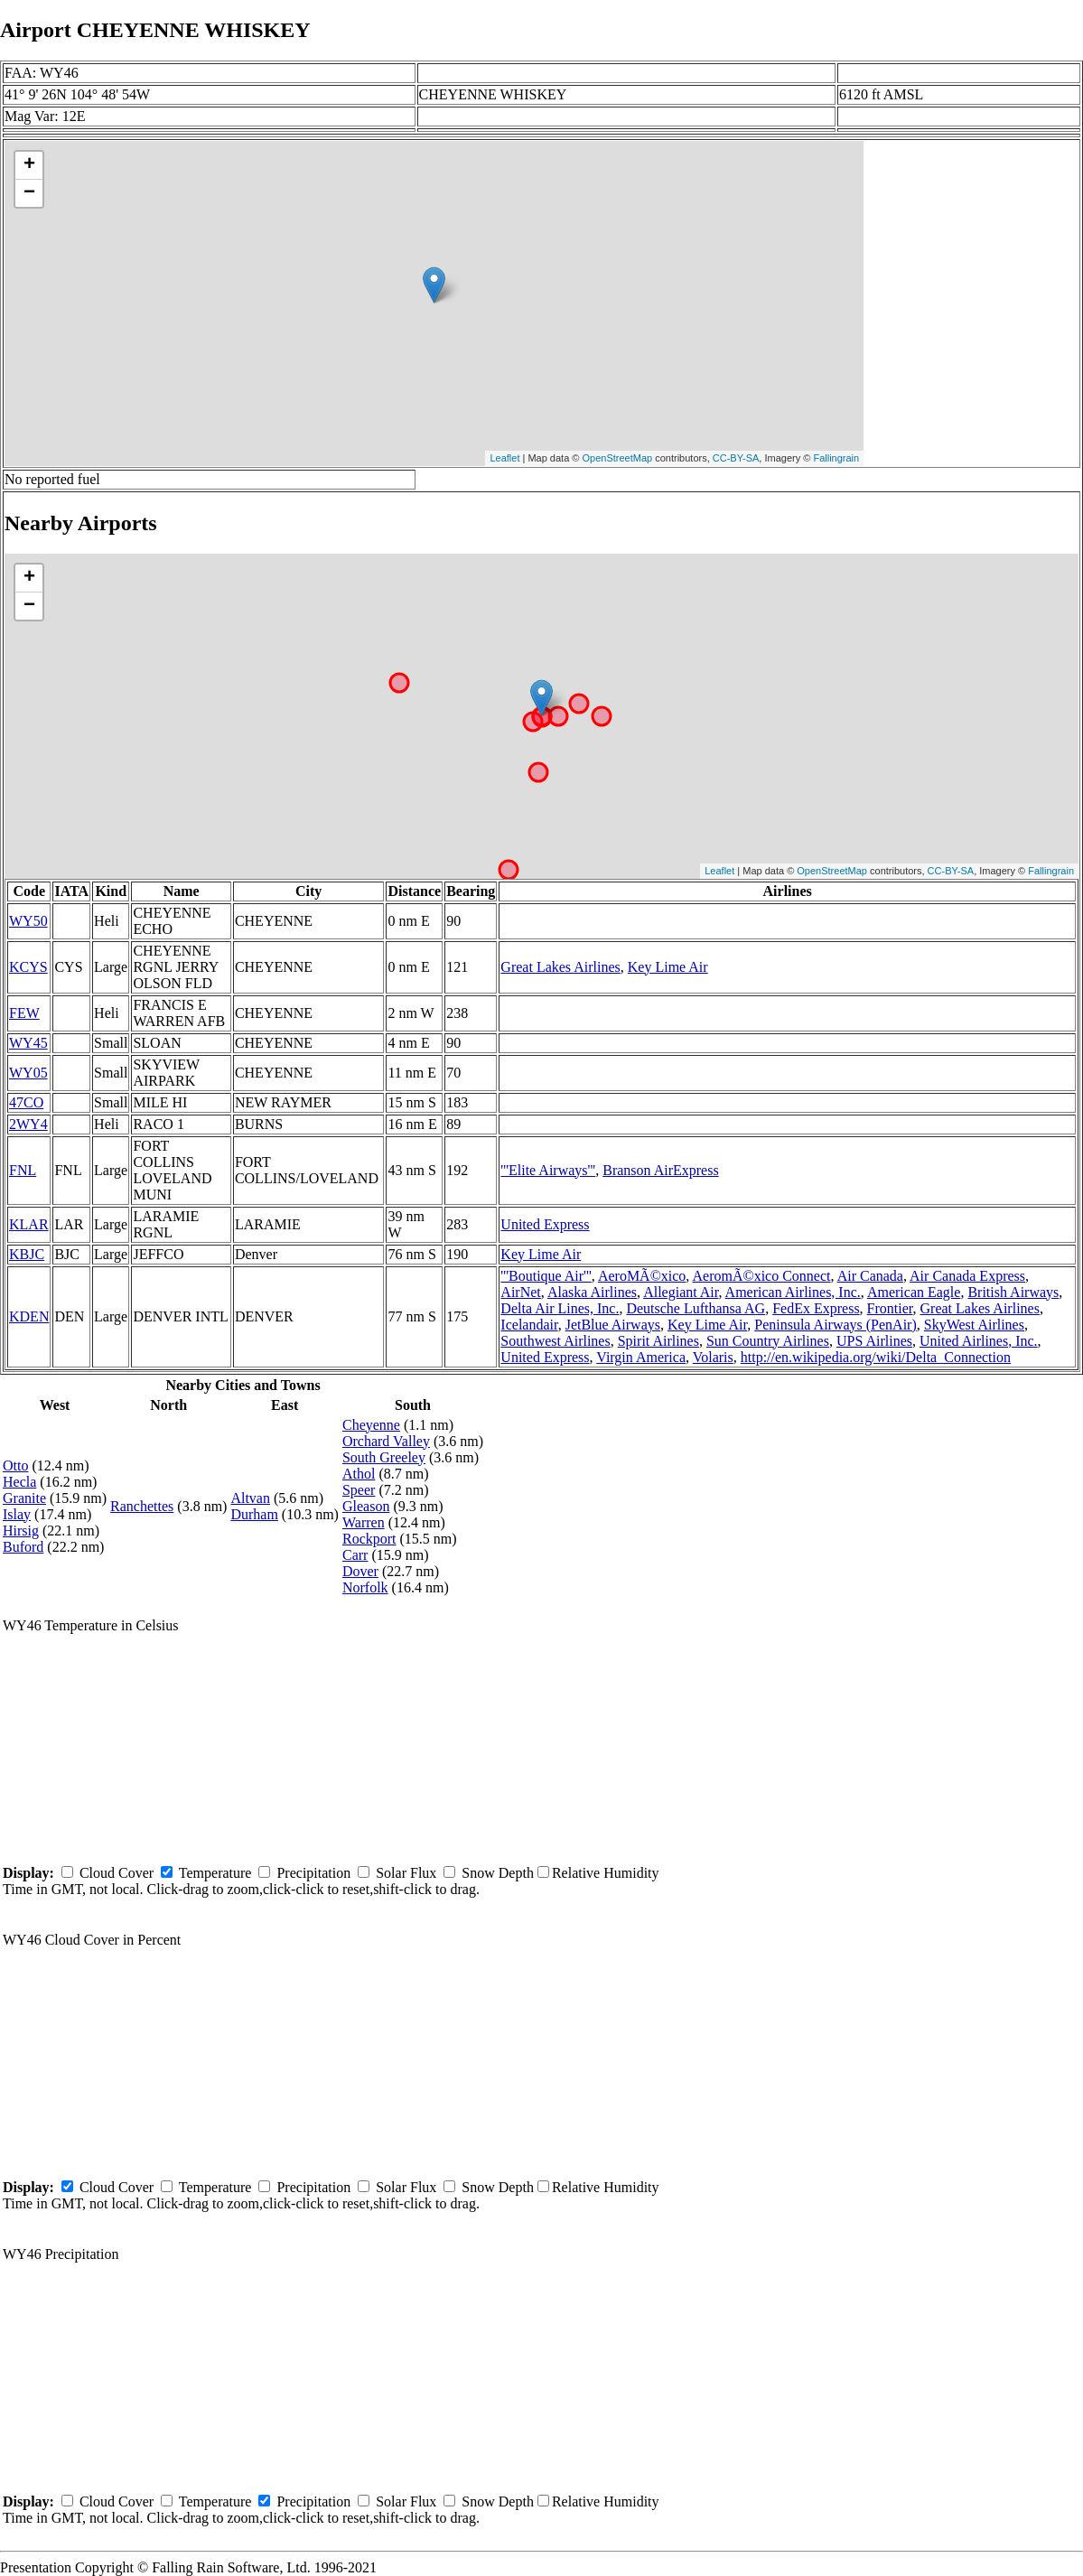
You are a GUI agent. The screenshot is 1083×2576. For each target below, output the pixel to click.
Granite (24, 1498)
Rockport (369, 1538)
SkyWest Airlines (974, 1324)
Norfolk (365, 1587)
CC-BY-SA (736, 458)
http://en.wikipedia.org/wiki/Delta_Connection (876, 1357)
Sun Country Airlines (767, 1341)
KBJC (26, 1254)
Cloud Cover (116, 1873)
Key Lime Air (668, 967)
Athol (358, 1473)
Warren (363, 1522)
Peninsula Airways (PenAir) (835, 1324)
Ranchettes (141, 1506)
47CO (26, 1102)
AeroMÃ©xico (642, 1275)
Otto (15, 1465)
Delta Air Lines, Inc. (559, 1308)
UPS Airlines (874, 1341)
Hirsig (21, 1530)
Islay (17, 1514)
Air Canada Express (967, 1275)
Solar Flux (406, 1873)
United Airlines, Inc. (979, 1341)
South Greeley (383, 1457)
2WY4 (28, 1124)
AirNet (520, 1292)
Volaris (713, 1357)
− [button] (29, 193)
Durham (253, 1514)
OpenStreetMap (618, 458)
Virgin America (641, 1357)
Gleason (365, 1506)
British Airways (1013, 1292)
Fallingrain (836, 458)
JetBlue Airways (612, 1324)
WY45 (28, 1042)
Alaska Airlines (592, 1292)
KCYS (28, 967)
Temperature (215, 1873)
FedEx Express (815, 1308)
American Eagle (914, 1292)
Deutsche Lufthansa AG (695, 1308)
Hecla (19, 1481)
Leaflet (504, 458)
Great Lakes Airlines (560, 967)
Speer (358, 1490)
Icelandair (528, 1324)
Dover (360, 1571)
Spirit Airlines (658, 1341)
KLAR (29, 1224)
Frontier (890, 1308)
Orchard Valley (386, 1441)
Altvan (250, 1498)
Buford (23, 1546)
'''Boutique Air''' (545, 1275)
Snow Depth (498, 1873)
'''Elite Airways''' (547, 1170)
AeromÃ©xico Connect (761, 1275)
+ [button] (29, 165)
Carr (355, 1555)
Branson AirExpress (660, 1170)
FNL (22, 1170)
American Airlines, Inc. (793, 1292)
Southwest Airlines (555, 1341)
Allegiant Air (680, 1292)
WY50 (28, 921)
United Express (544, 1224)
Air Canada (870, 1275)
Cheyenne (371, 1425)
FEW (24, 1013)
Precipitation (313, 1873)
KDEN (29, 1316)
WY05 (28, 1072)
